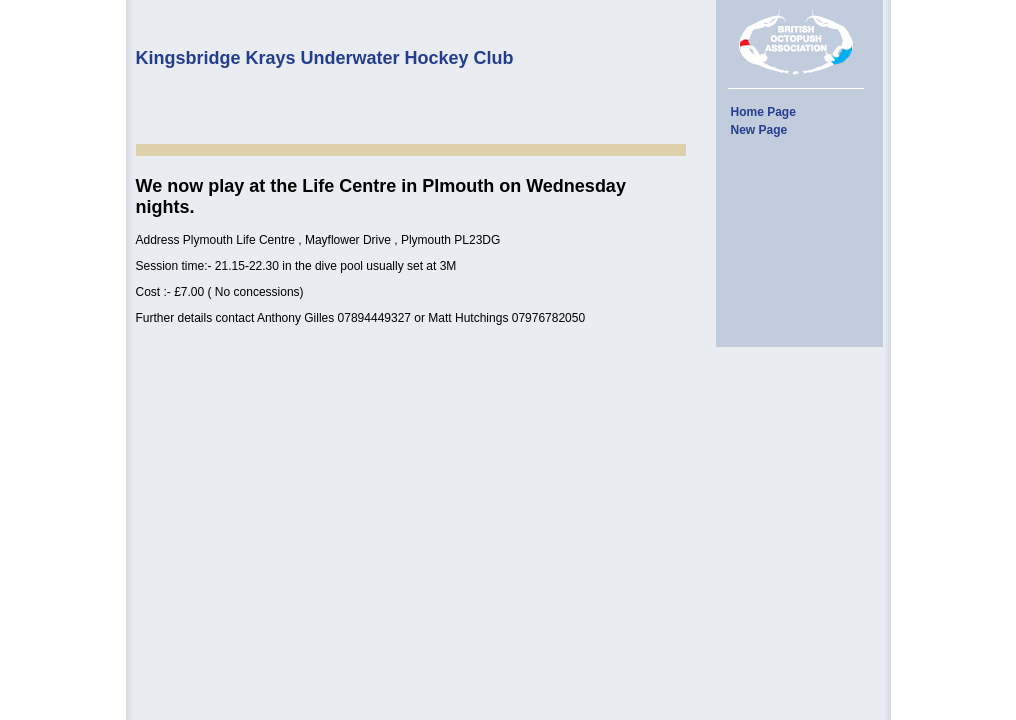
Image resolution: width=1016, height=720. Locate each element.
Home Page (763, 112)
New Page (759, 130)
